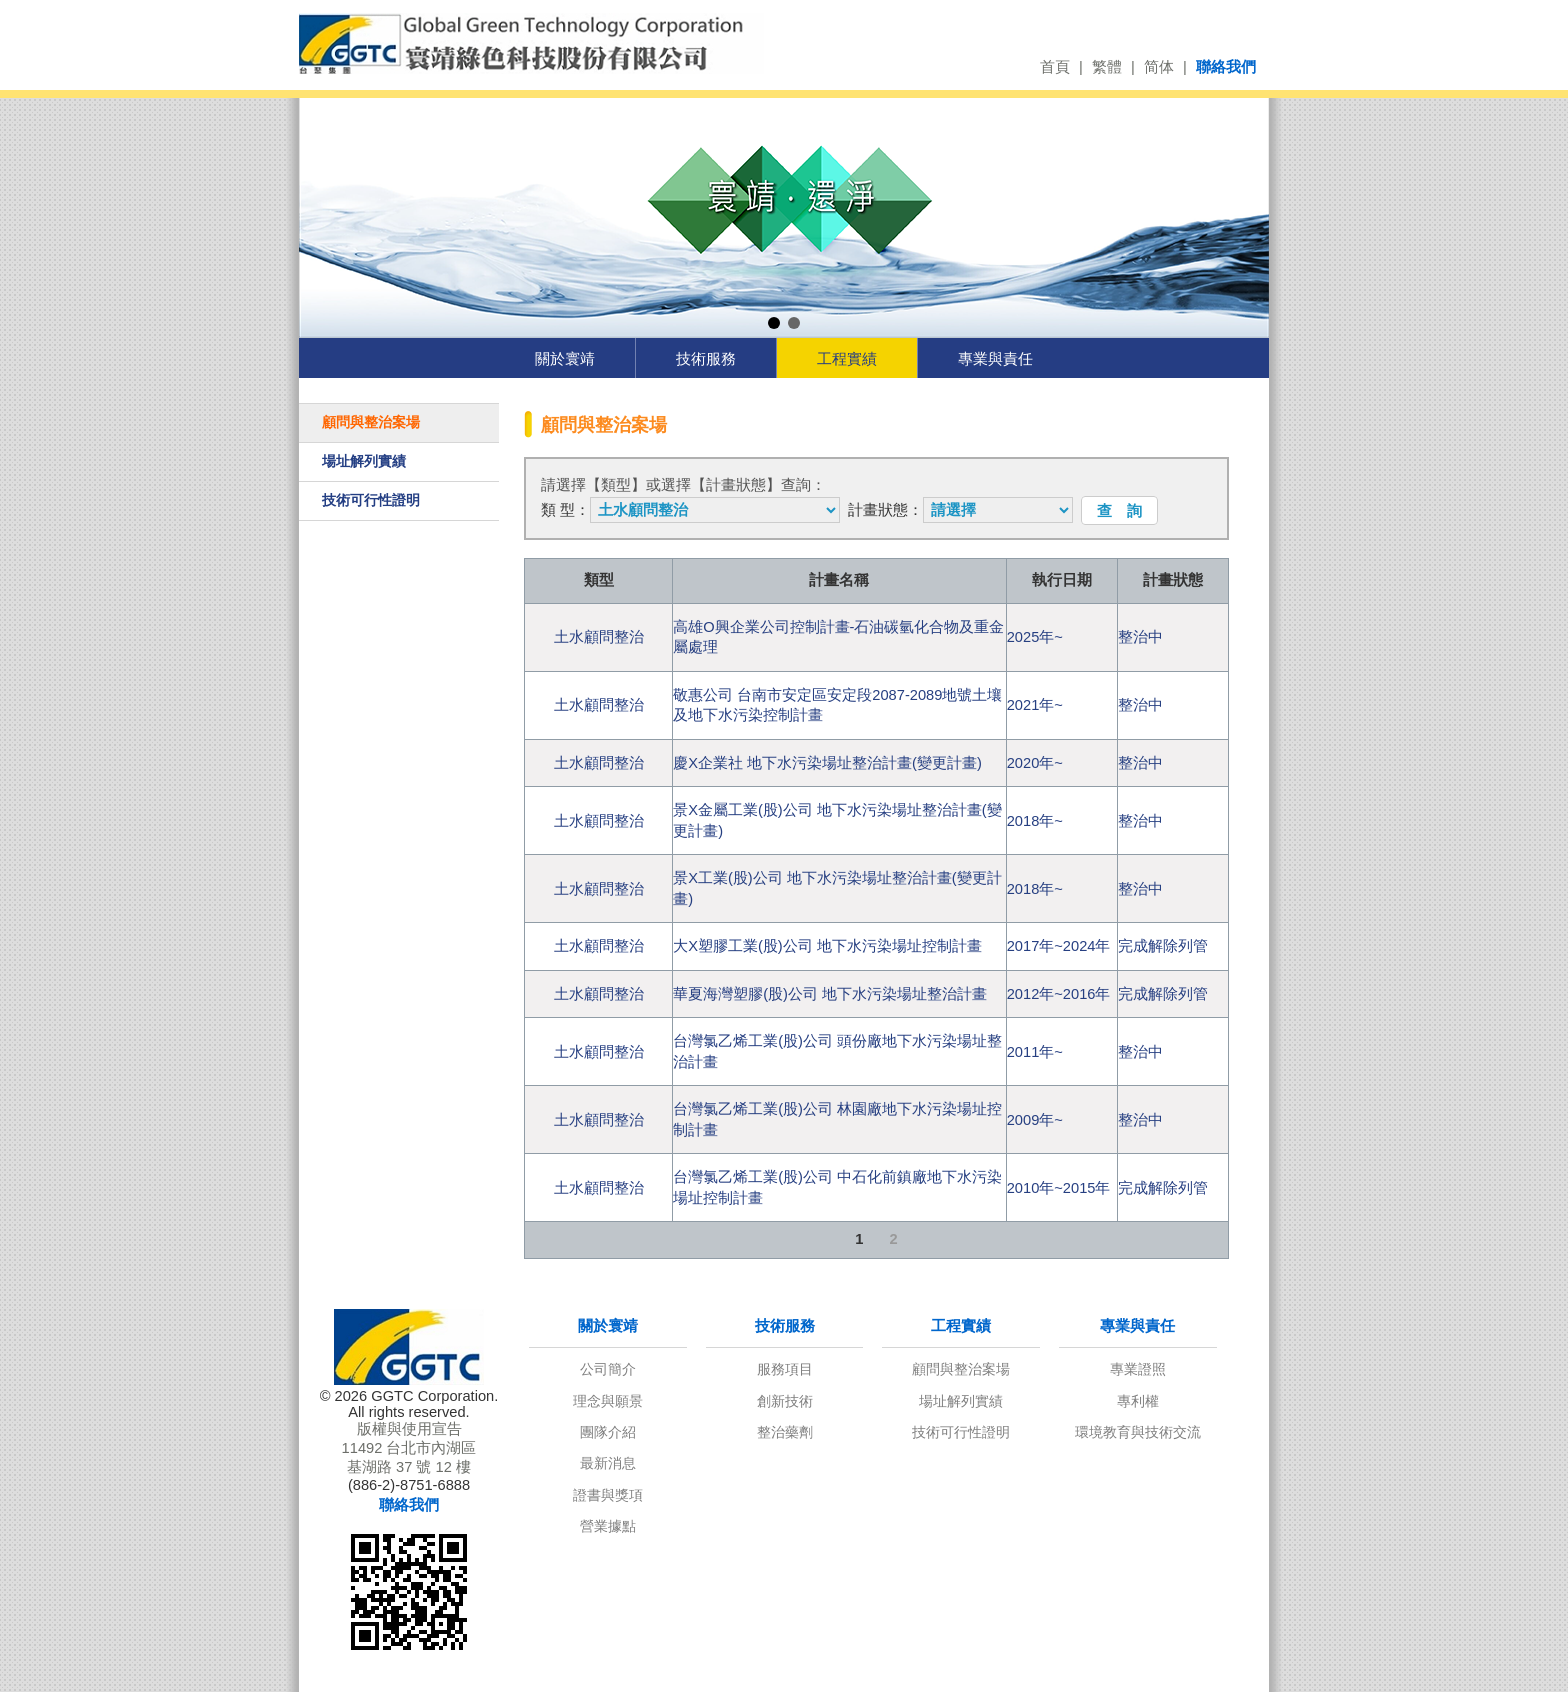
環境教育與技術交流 (1138, 1432)
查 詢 (1119, 510)
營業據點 (608, 1526)
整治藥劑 (785, 1432)
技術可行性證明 (371, 500)
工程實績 (847, 358)
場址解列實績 (364, 461)
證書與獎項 (608, 1495)
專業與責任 (995, 358)
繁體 (1107, 67)
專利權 (1138, 1401)
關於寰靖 (565, 358)
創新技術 (785, 1401)
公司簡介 (608, 1369)
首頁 (1055, 67)
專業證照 (1138, 1369)
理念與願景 (608, 1401)
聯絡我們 (1226, 67)
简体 (1159, 67)
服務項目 (785, 1369)
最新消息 (608, 1463)
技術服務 (706, 358)
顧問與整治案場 (371, 422)
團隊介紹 (608, 1432)
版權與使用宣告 (409, 1429)
